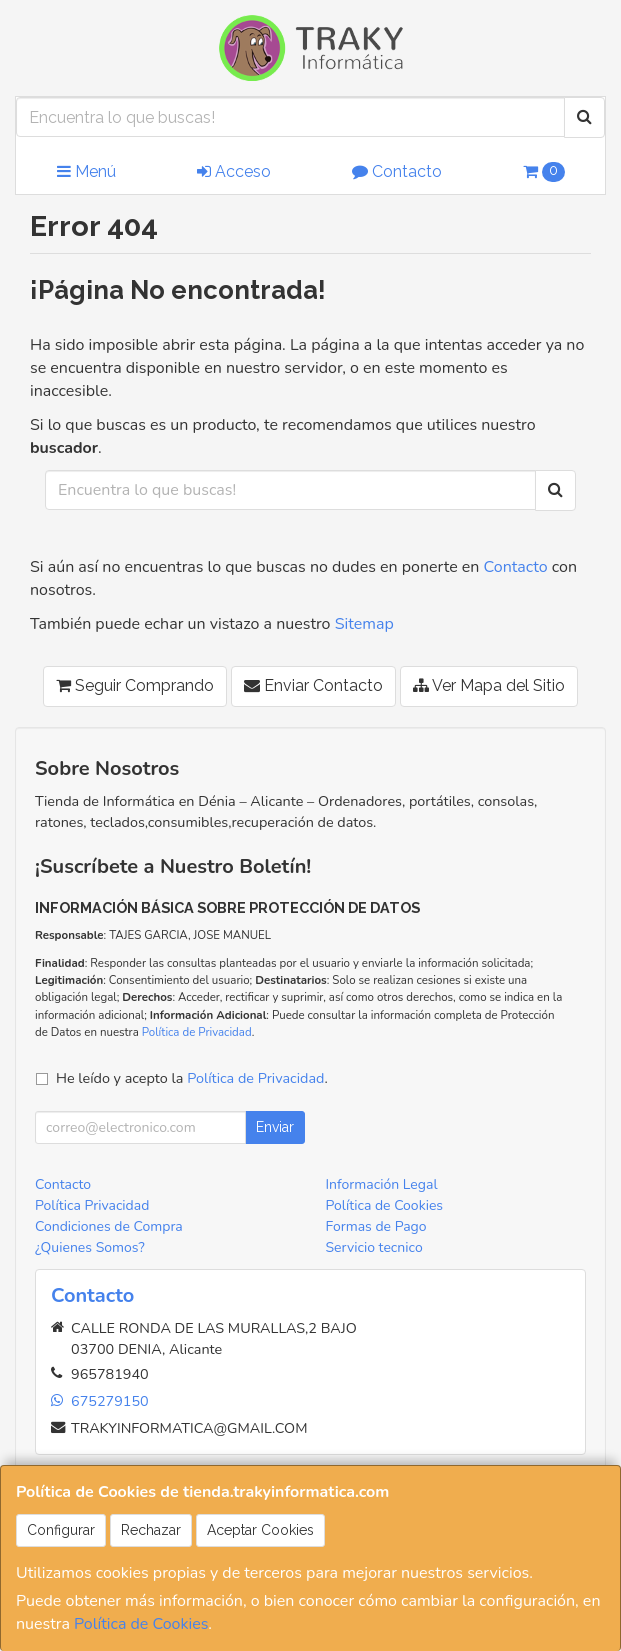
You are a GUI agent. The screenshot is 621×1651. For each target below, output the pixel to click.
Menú (86, 171)
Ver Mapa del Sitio (489, 685)
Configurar (61, 1530)
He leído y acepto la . (192, 1078)
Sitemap (364, 624)
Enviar (275, 1127)
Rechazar (151, 1530)
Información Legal (382, 1184)
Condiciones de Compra (109, 1226)
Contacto (397, 171)
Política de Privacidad (197, 1032)
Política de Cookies (141, 1624)
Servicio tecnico (374, 1247)
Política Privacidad (92, 1205)
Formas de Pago (376, 1226)
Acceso (234, 171)
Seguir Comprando (135, 685)
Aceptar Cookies (260, 1530)
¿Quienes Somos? (90, 1247)
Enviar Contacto (313, 685)
